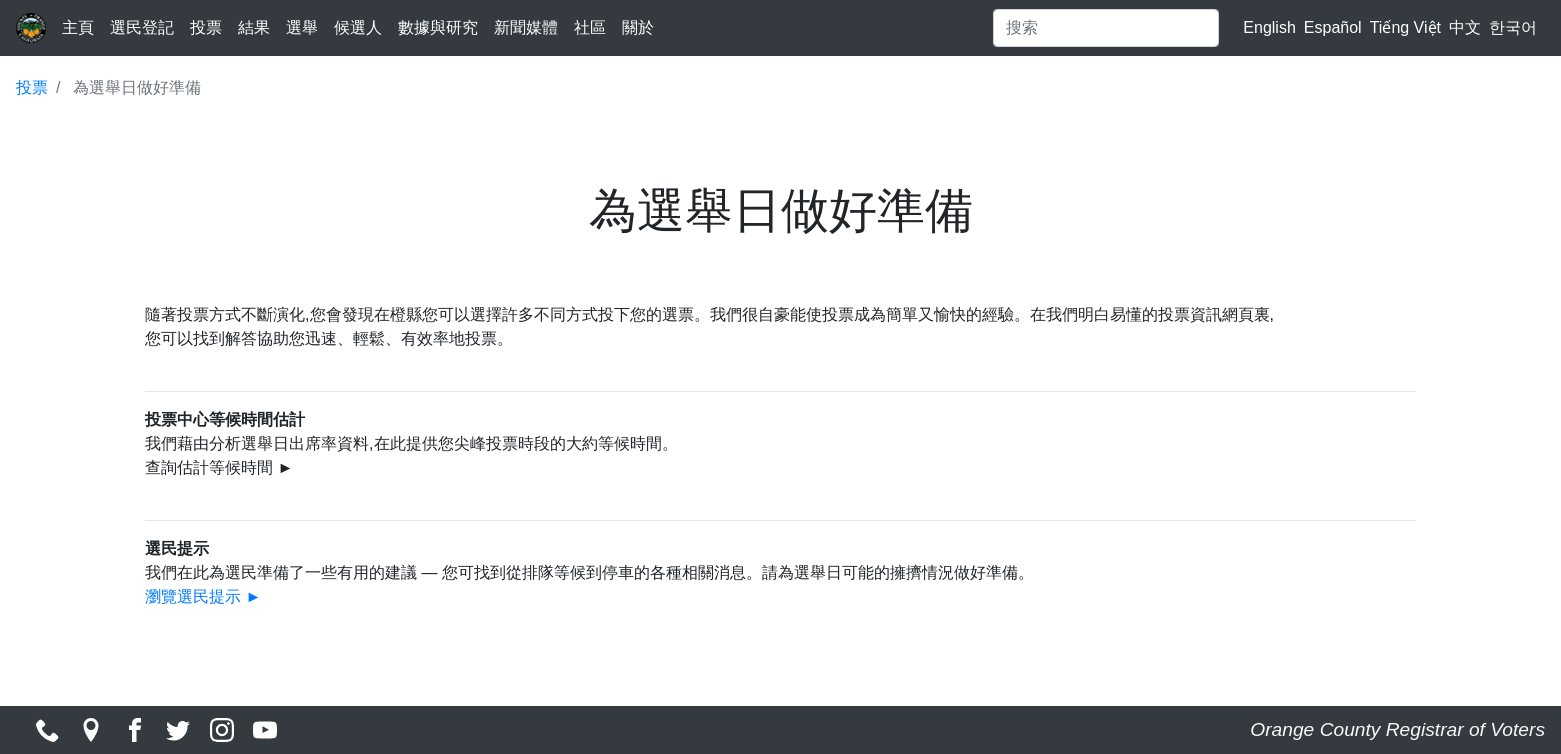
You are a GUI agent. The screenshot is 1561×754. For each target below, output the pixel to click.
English (1269, 27)
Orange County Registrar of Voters (1397, 729)
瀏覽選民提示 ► (203, 596)
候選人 (358, 27)
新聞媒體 (526, 27)
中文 (1465, 27)
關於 (638, 27)
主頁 (78, 27)
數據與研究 (438, 27)
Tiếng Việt (1405, 27)
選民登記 (142, 27)
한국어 (1513, 27)
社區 (590, 27)
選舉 (302, 27)
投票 (206, 27)
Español (1333, 27)
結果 (254, 27)
